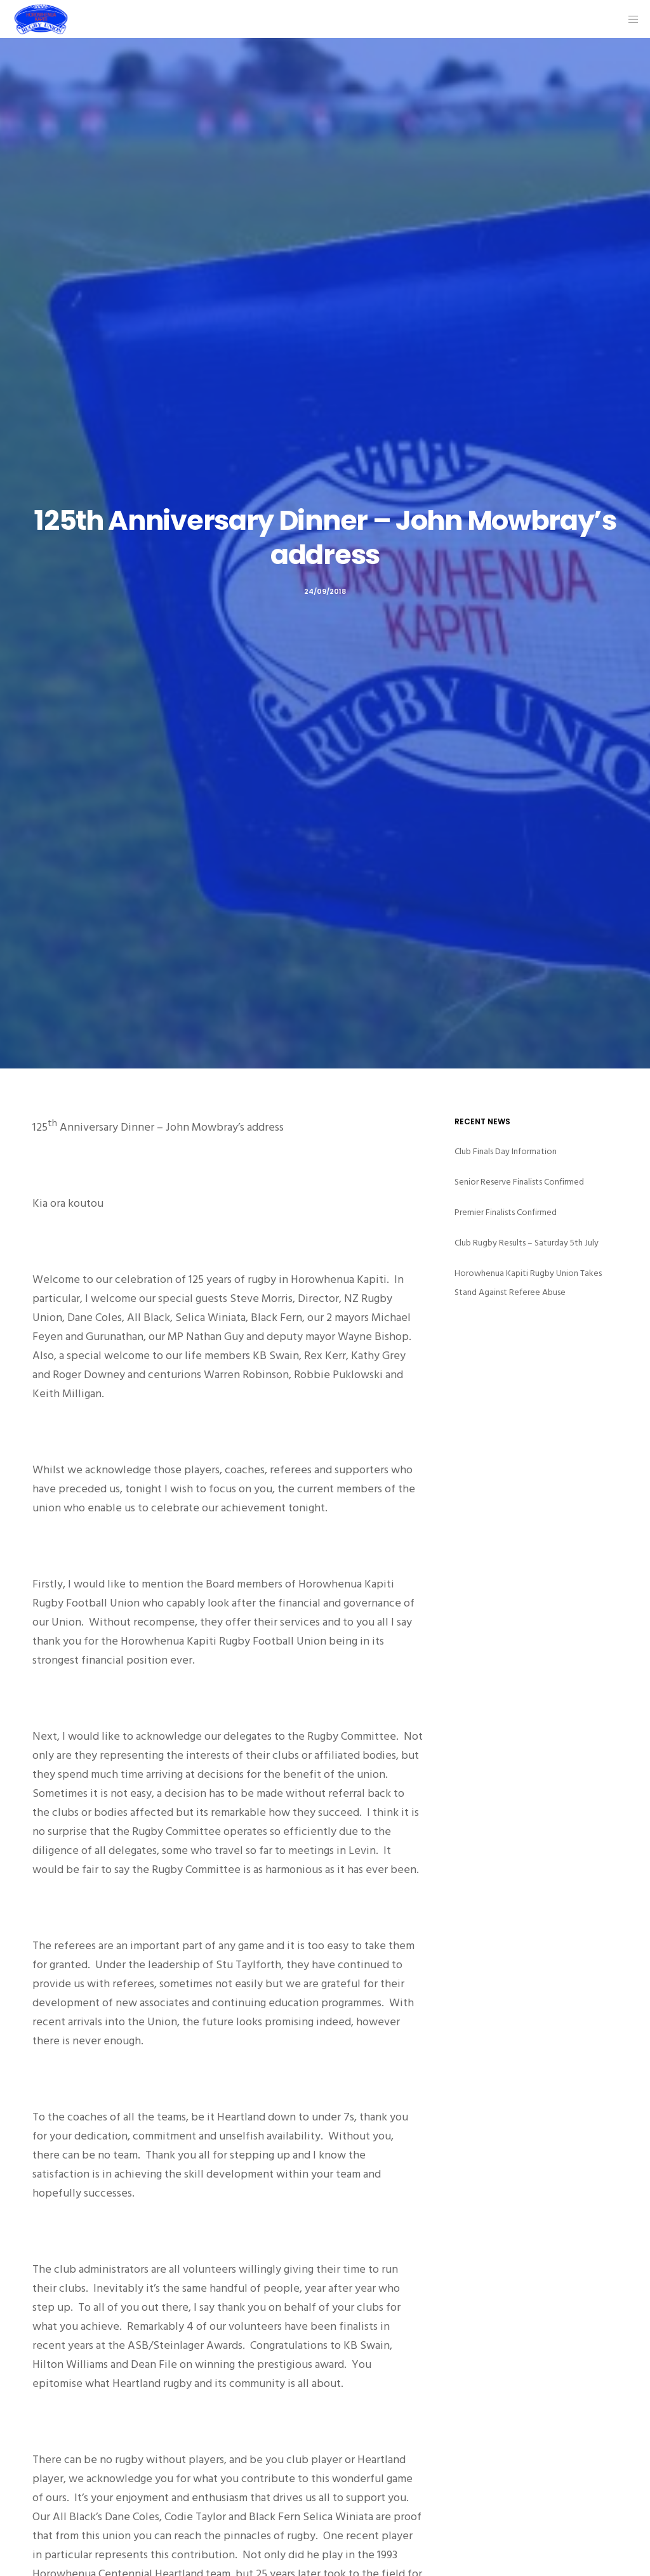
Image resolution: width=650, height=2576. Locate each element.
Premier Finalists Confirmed (505, 1212)
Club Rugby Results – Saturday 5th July (526, 1242)
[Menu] (629, 19)
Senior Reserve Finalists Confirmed (519, 1181)
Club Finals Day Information (505, 1151)
